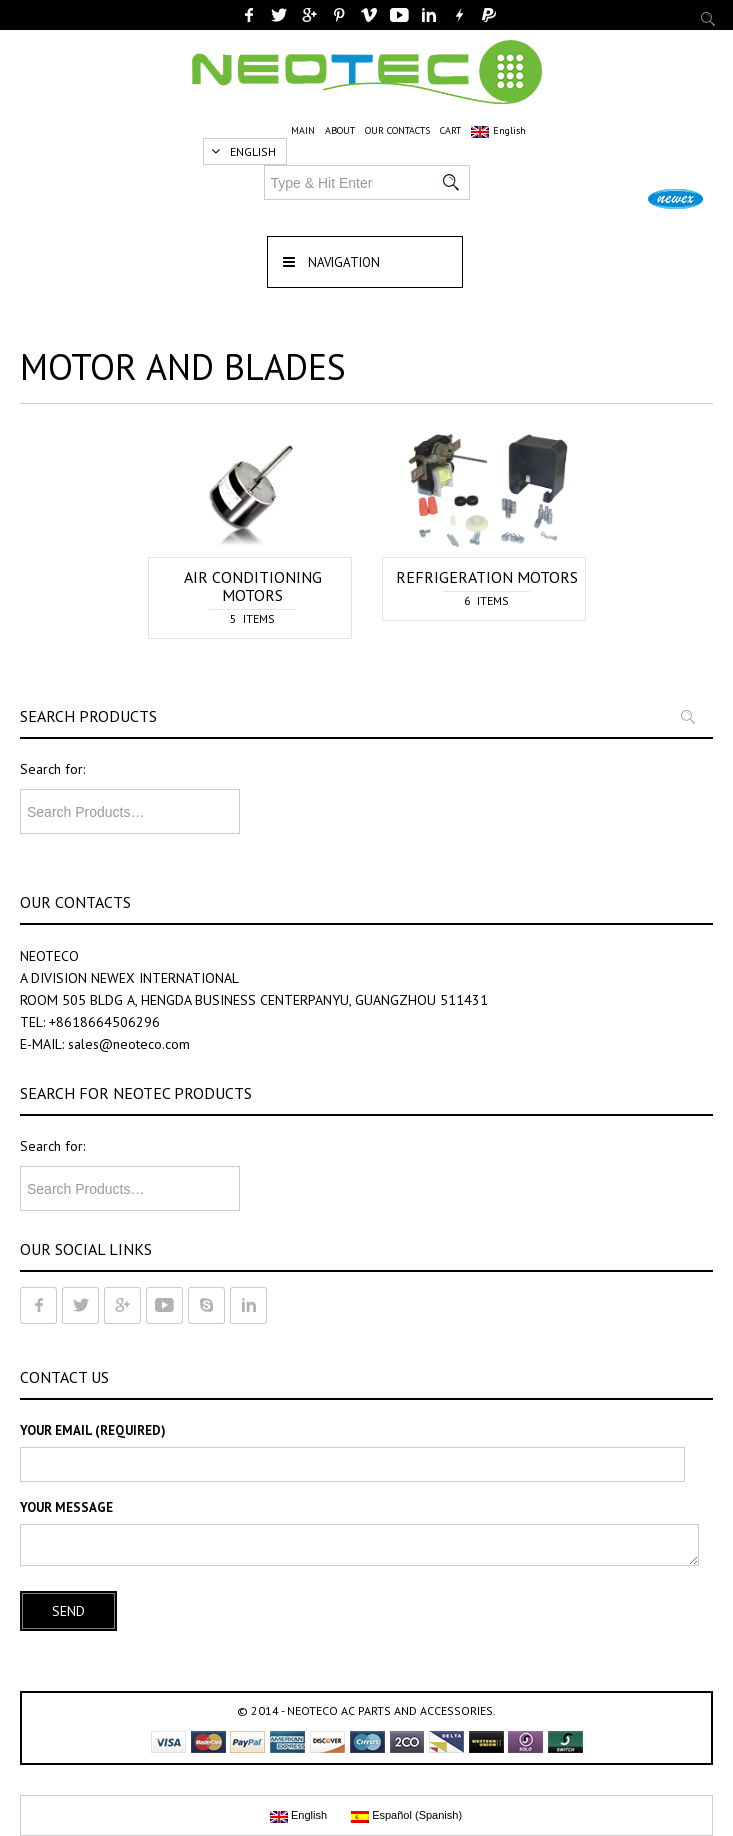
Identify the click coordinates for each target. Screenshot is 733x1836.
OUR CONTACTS (397, 130)
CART (450, 130)
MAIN (303, 130)
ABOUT (340, 130)
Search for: (52, 769)
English (498, 130)
